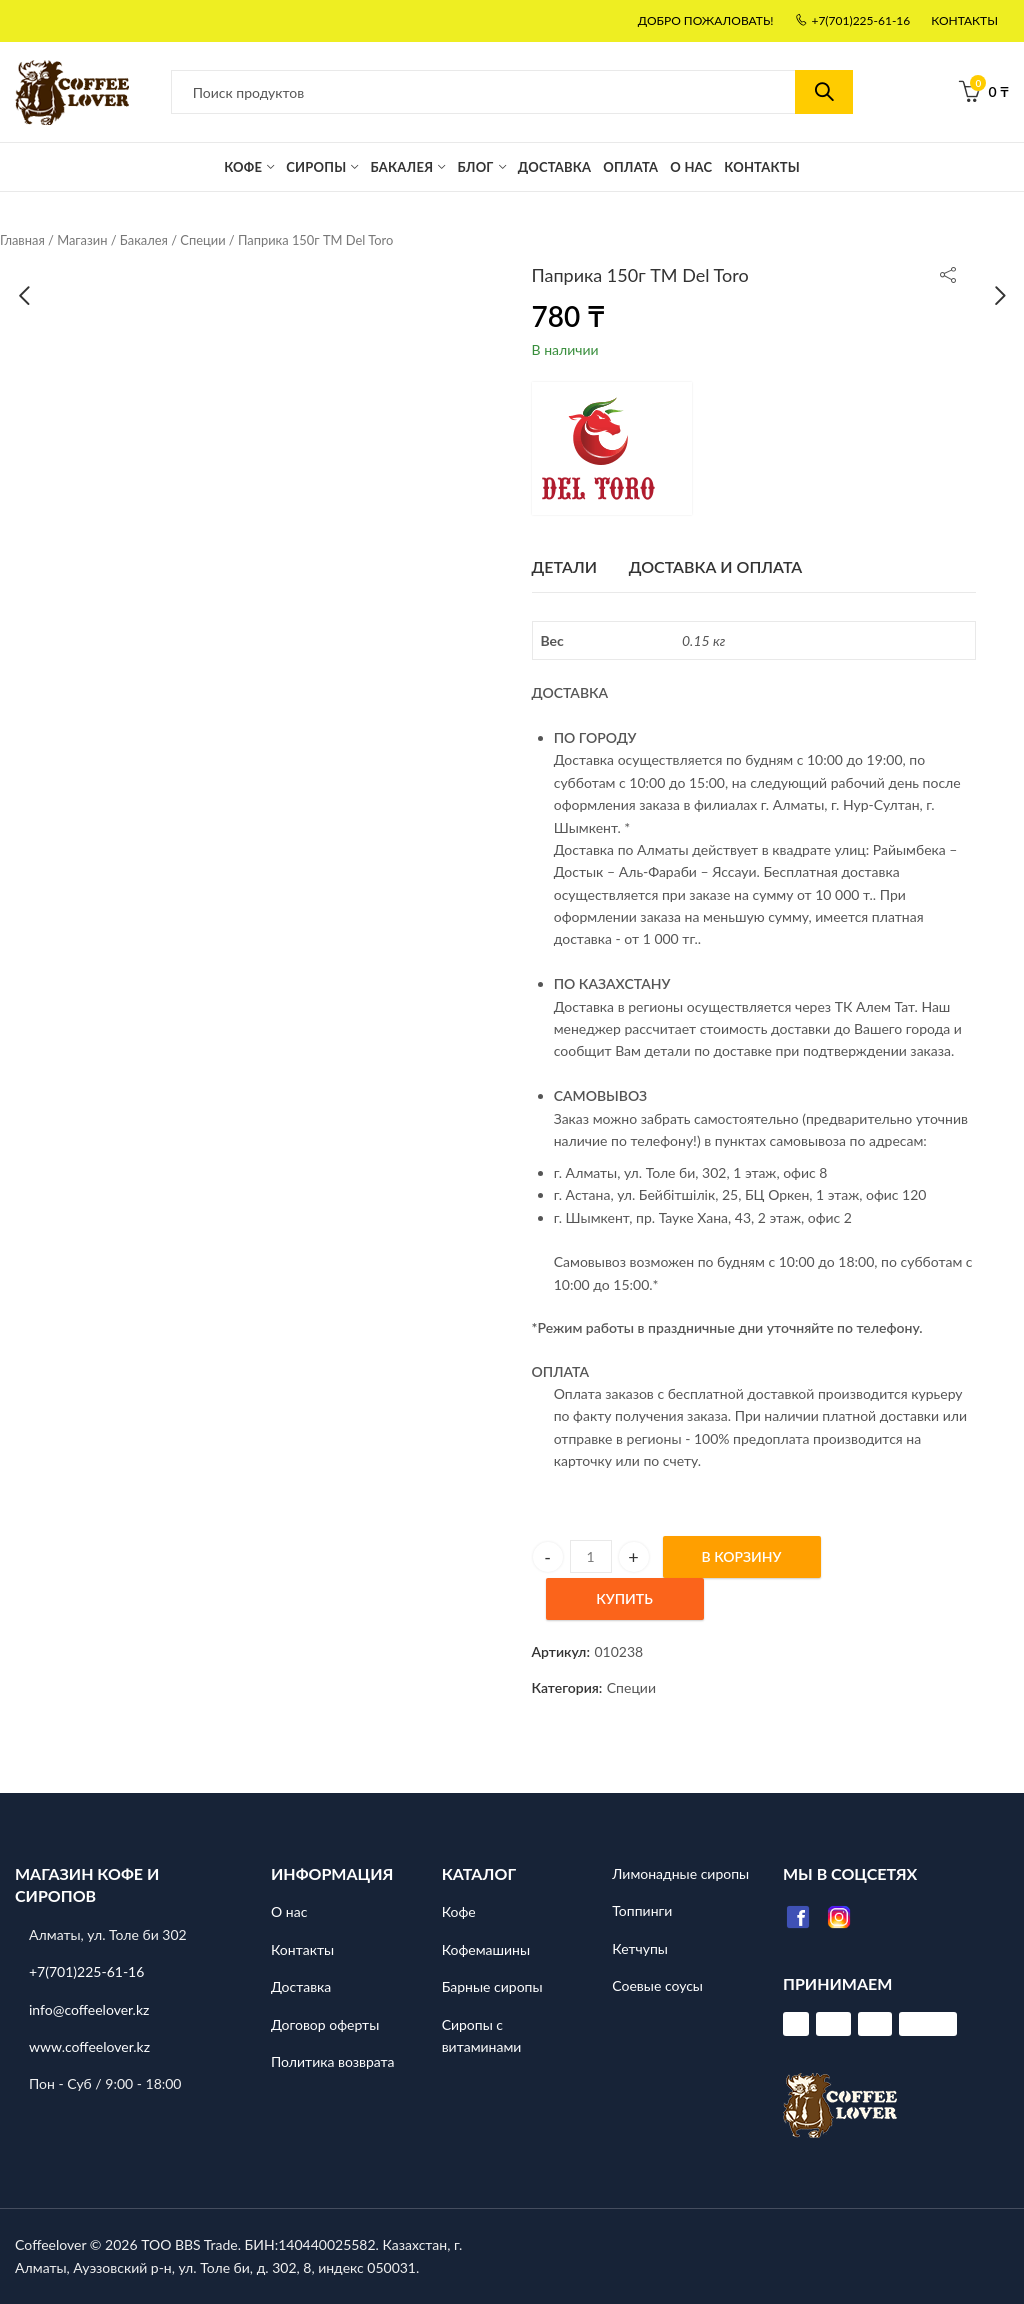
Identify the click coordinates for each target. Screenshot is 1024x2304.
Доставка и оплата (716, 566)
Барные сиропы (492, 1986)
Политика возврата (333, 2061)
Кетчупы (640, 1948)
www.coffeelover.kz (89, 2046)
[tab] (565, 567)
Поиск (824, 92)
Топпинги (642, 1911)
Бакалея (144, 240)
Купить (624, 1598)
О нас (289, 1912)
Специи (202, 240)
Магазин (82, 240)
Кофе (459, 1912)
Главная (22, 240)
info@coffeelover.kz (89, 2009)
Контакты (302, 1949)
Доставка (301, 1986)
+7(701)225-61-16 (86, 1971)
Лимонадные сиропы (680, 1873)
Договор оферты (325, 2024)
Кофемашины (486, 1949)
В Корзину (742, 1556)
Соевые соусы (657, 1985)
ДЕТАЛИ (565, 566)
